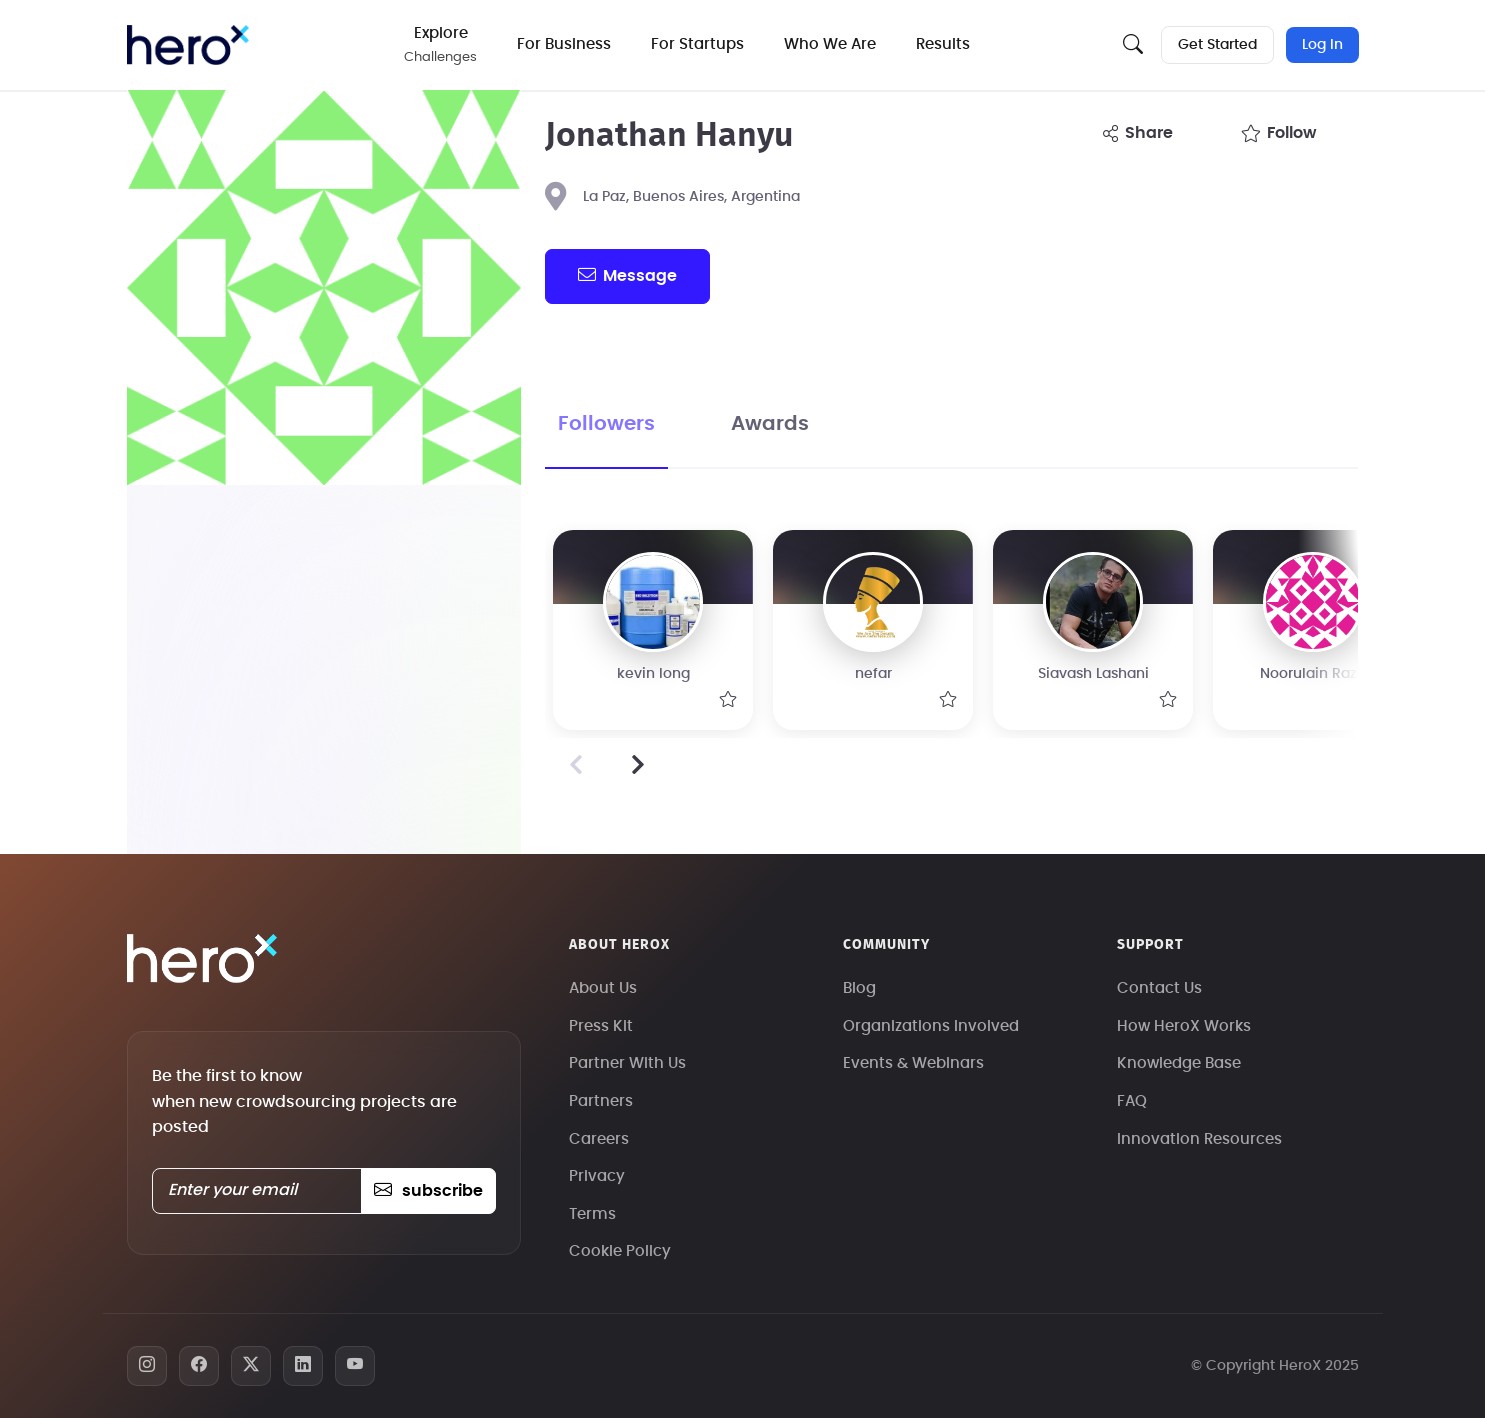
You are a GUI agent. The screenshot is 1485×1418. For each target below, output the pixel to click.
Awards (770, 424)
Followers (606, 424)
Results (943, 44)
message (627, 275)
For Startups (697, 44)
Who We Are (830, 44)
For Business (564, 44)
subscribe (428, 1191)
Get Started (1217, 45)
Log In (1322, 45)
